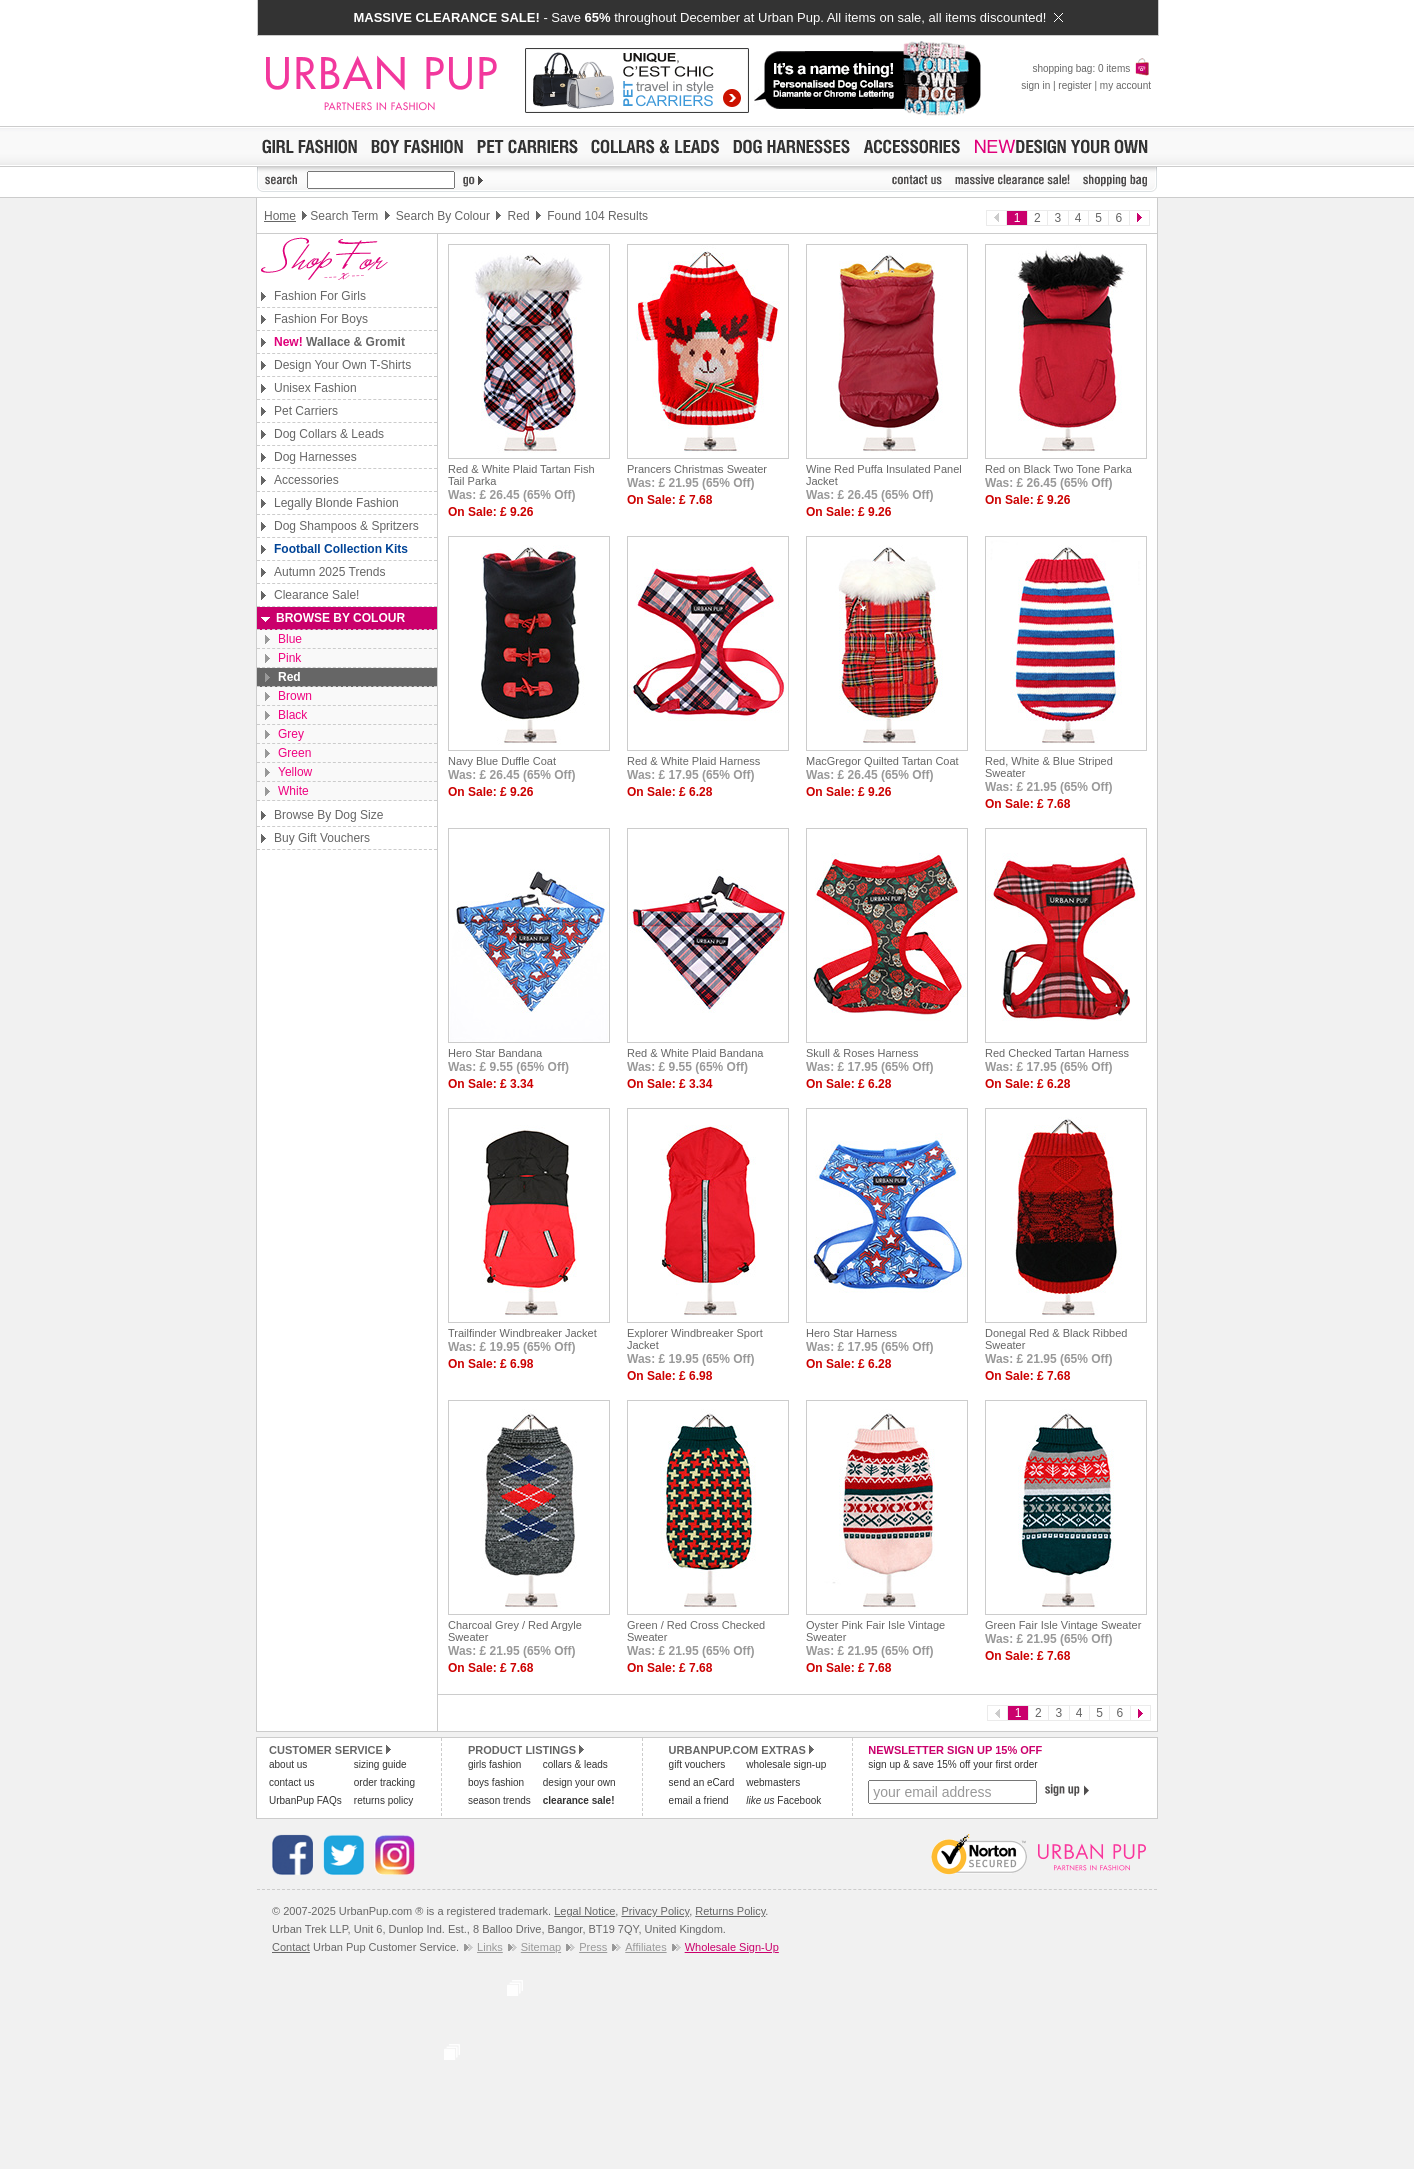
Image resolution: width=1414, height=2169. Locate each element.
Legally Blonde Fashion (336, 503)
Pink (289, 658)
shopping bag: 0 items (1091, 68)
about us (288, 1764)
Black (292, 715)
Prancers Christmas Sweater (697, 469)
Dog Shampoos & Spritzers (346, 526)
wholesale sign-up (786, 1764)
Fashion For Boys (321, 319)
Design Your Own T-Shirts (342, 365)
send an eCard (702, 1782)
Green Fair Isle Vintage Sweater (1063, 1625)
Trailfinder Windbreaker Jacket (522, 1333)
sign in (1035, 85)
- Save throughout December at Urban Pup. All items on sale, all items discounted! (707, 17)
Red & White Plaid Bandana (695, 1053)
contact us (292, 1782)
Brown (295, 696)
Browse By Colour (340, 618)
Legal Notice (584, 1911)
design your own (579, 1782)
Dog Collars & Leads (329, 434)
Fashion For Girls (320, 296)
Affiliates (645, 1947)
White (293, 791)
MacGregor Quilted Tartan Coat (882, 761)
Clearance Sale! (316, 595)
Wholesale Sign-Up (732, 1947)
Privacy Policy (655, 1911)
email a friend (699, 1800)
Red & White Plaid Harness (693, 761)
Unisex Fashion (315, 388)
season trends (499, 1800)
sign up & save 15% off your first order (952, 1764)
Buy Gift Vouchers (322, 838)
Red (289, 677)
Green (294, 753)
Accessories (306, 480)
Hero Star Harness (851, 1333)
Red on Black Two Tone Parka (1058, 469)
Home (280, 216)
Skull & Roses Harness (862, 1053)
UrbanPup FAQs (305, 1800)
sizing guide (380, 1764)
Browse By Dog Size (328, 815)
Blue (290, 639)
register (1074, 85)
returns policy (383, 1800)
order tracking (384, 1782)
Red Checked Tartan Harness (1057, 1053)
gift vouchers (697, 1764)
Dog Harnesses (315, 457)
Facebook (783, 1800)
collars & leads (575, 1764)
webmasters (773, 1782)
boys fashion (496, 1782)
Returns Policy (730, 1911)
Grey (291, 734)
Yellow (295, 772)
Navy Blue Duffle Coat (502, 761)
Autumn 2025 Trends (329, 572)
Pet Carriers (306, 411)
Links (490, 1947)
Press (593, 1947)
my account (1125, 85)
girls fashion (494, 1764)
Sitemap (541, 1947)
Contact (291, 1947)
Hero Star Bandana (495, 1053)
